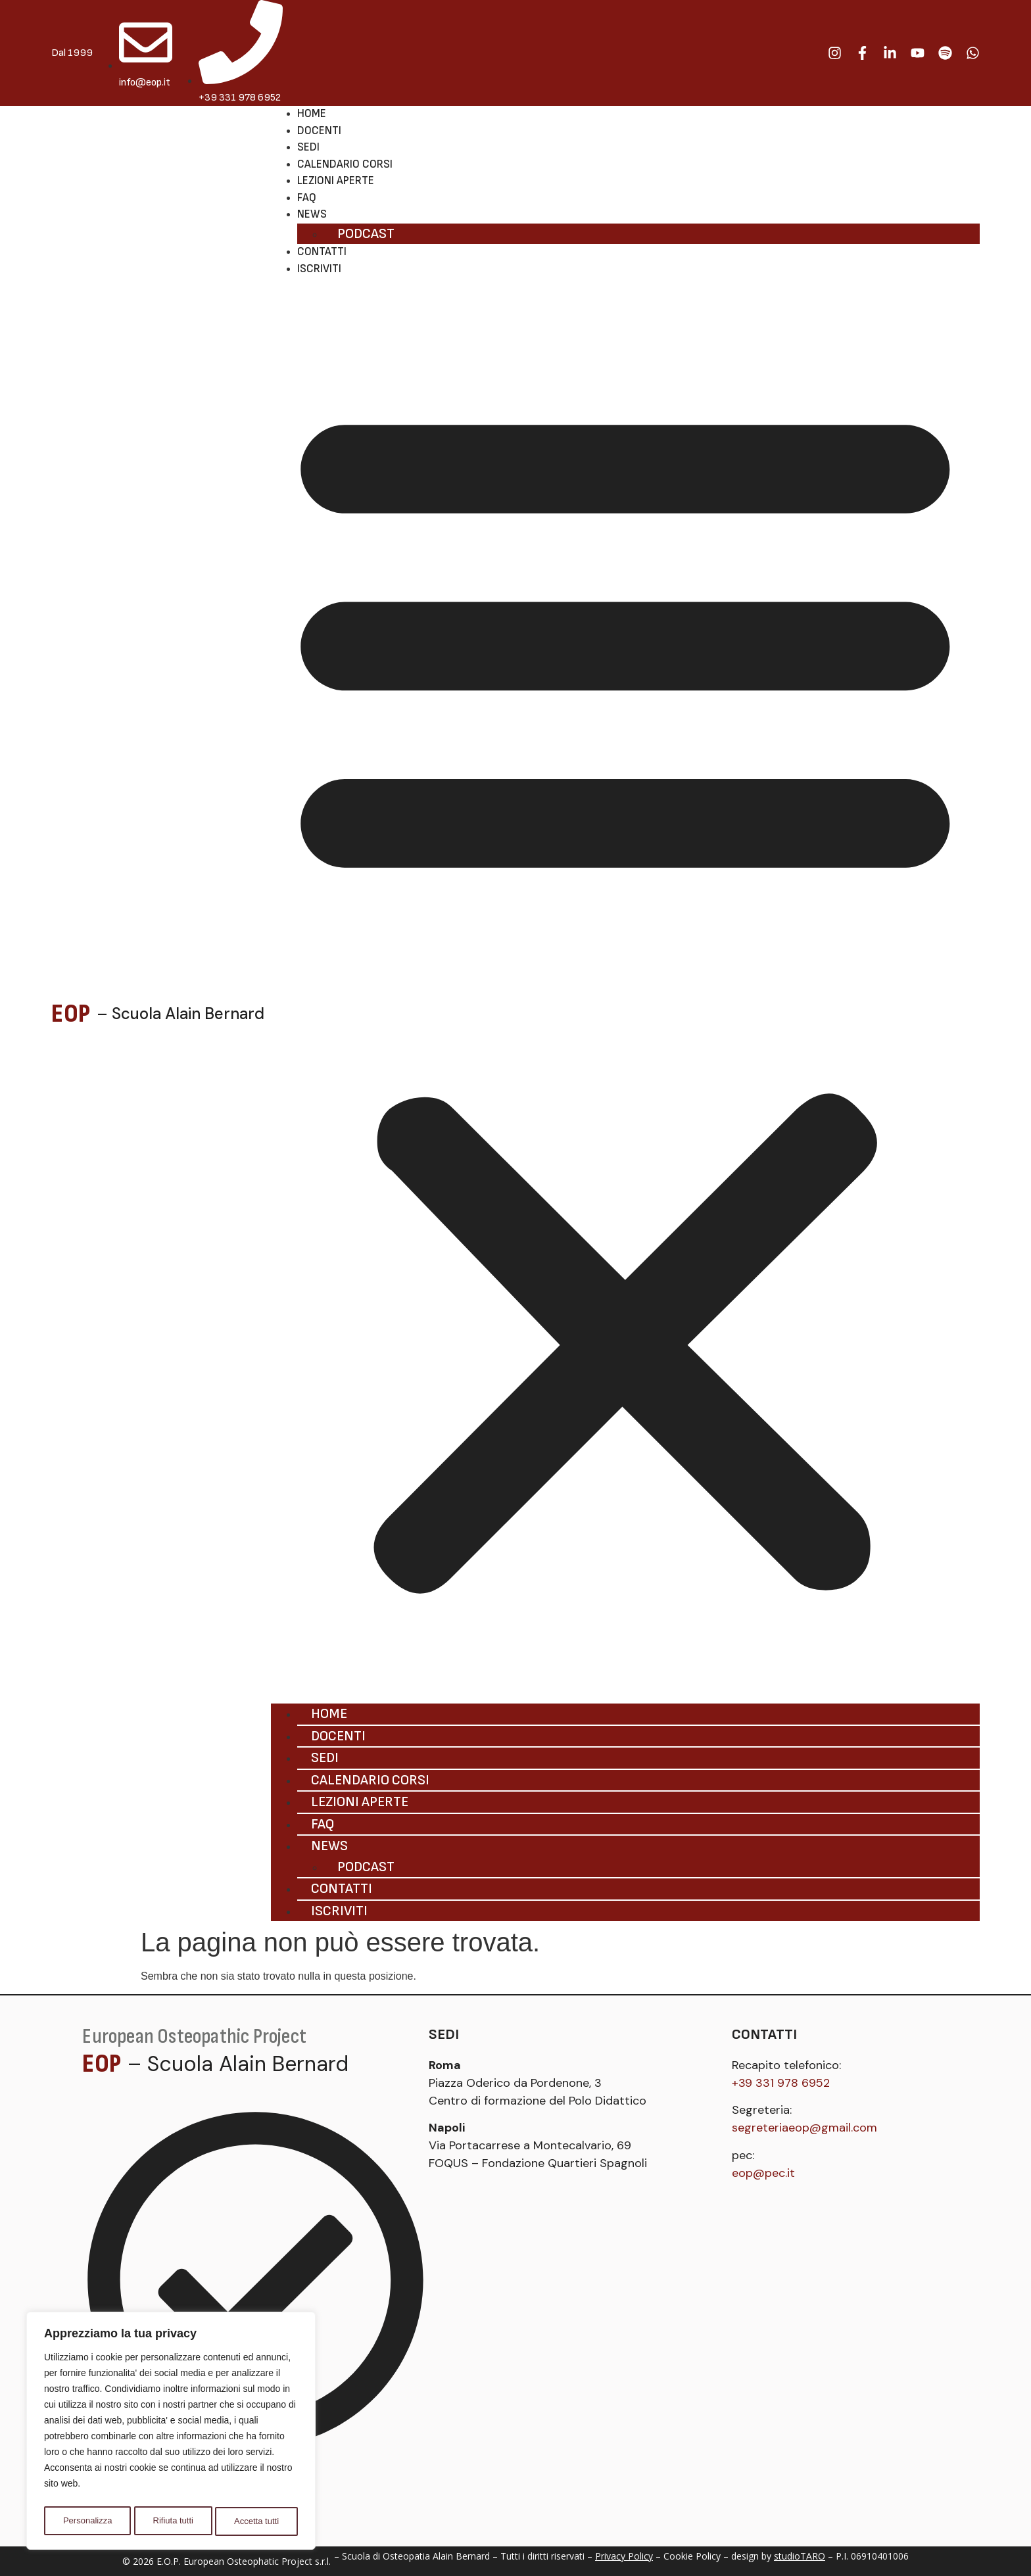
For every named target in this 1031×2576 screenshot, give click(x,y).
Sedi (308, 147)
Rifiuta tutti (173, 2521)
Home (311, 113)
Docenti (319, 130)
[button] (625, 990)
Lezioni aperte (335, 180)
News (312, 214)
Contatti (322, 251)
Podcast (366, 234)
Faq (306, 197)
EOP (70, 1014)
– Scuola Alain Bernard (180, 1013)
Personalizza (86, 2521)
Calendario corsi (345, 164)
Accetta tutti (257, 2521)
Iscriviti (319, 268)
